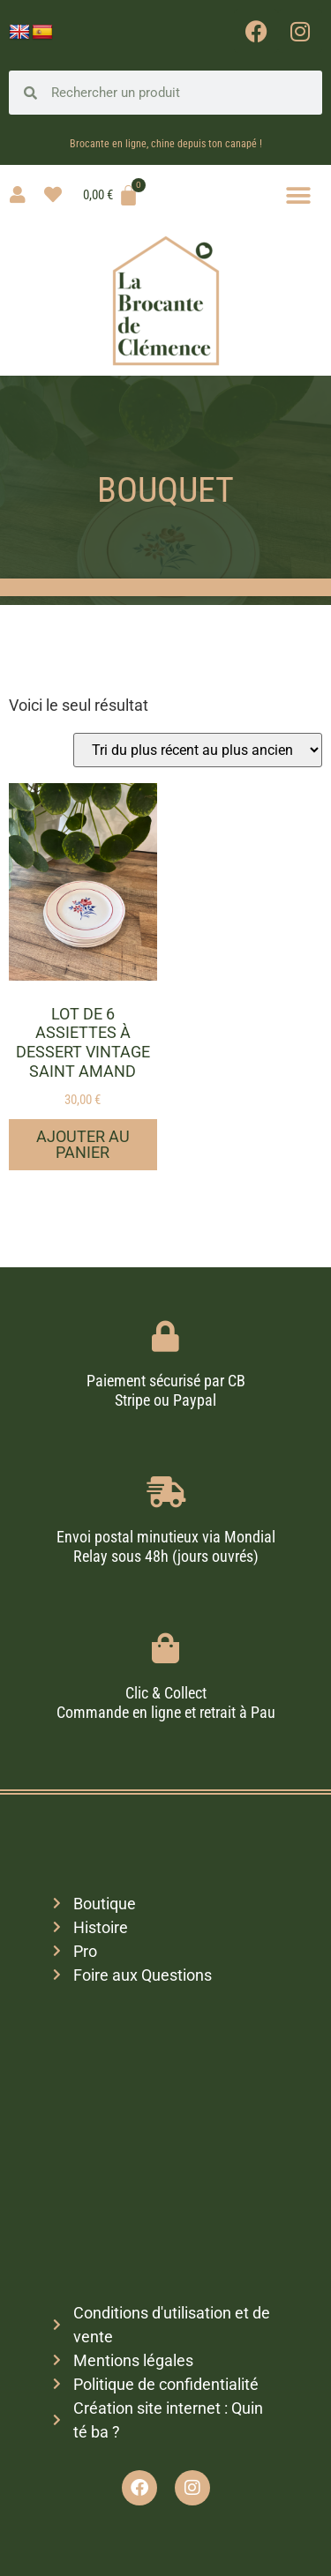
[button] (298, 195)
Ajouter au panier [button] (83, 1144)
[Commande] (197, 750)
